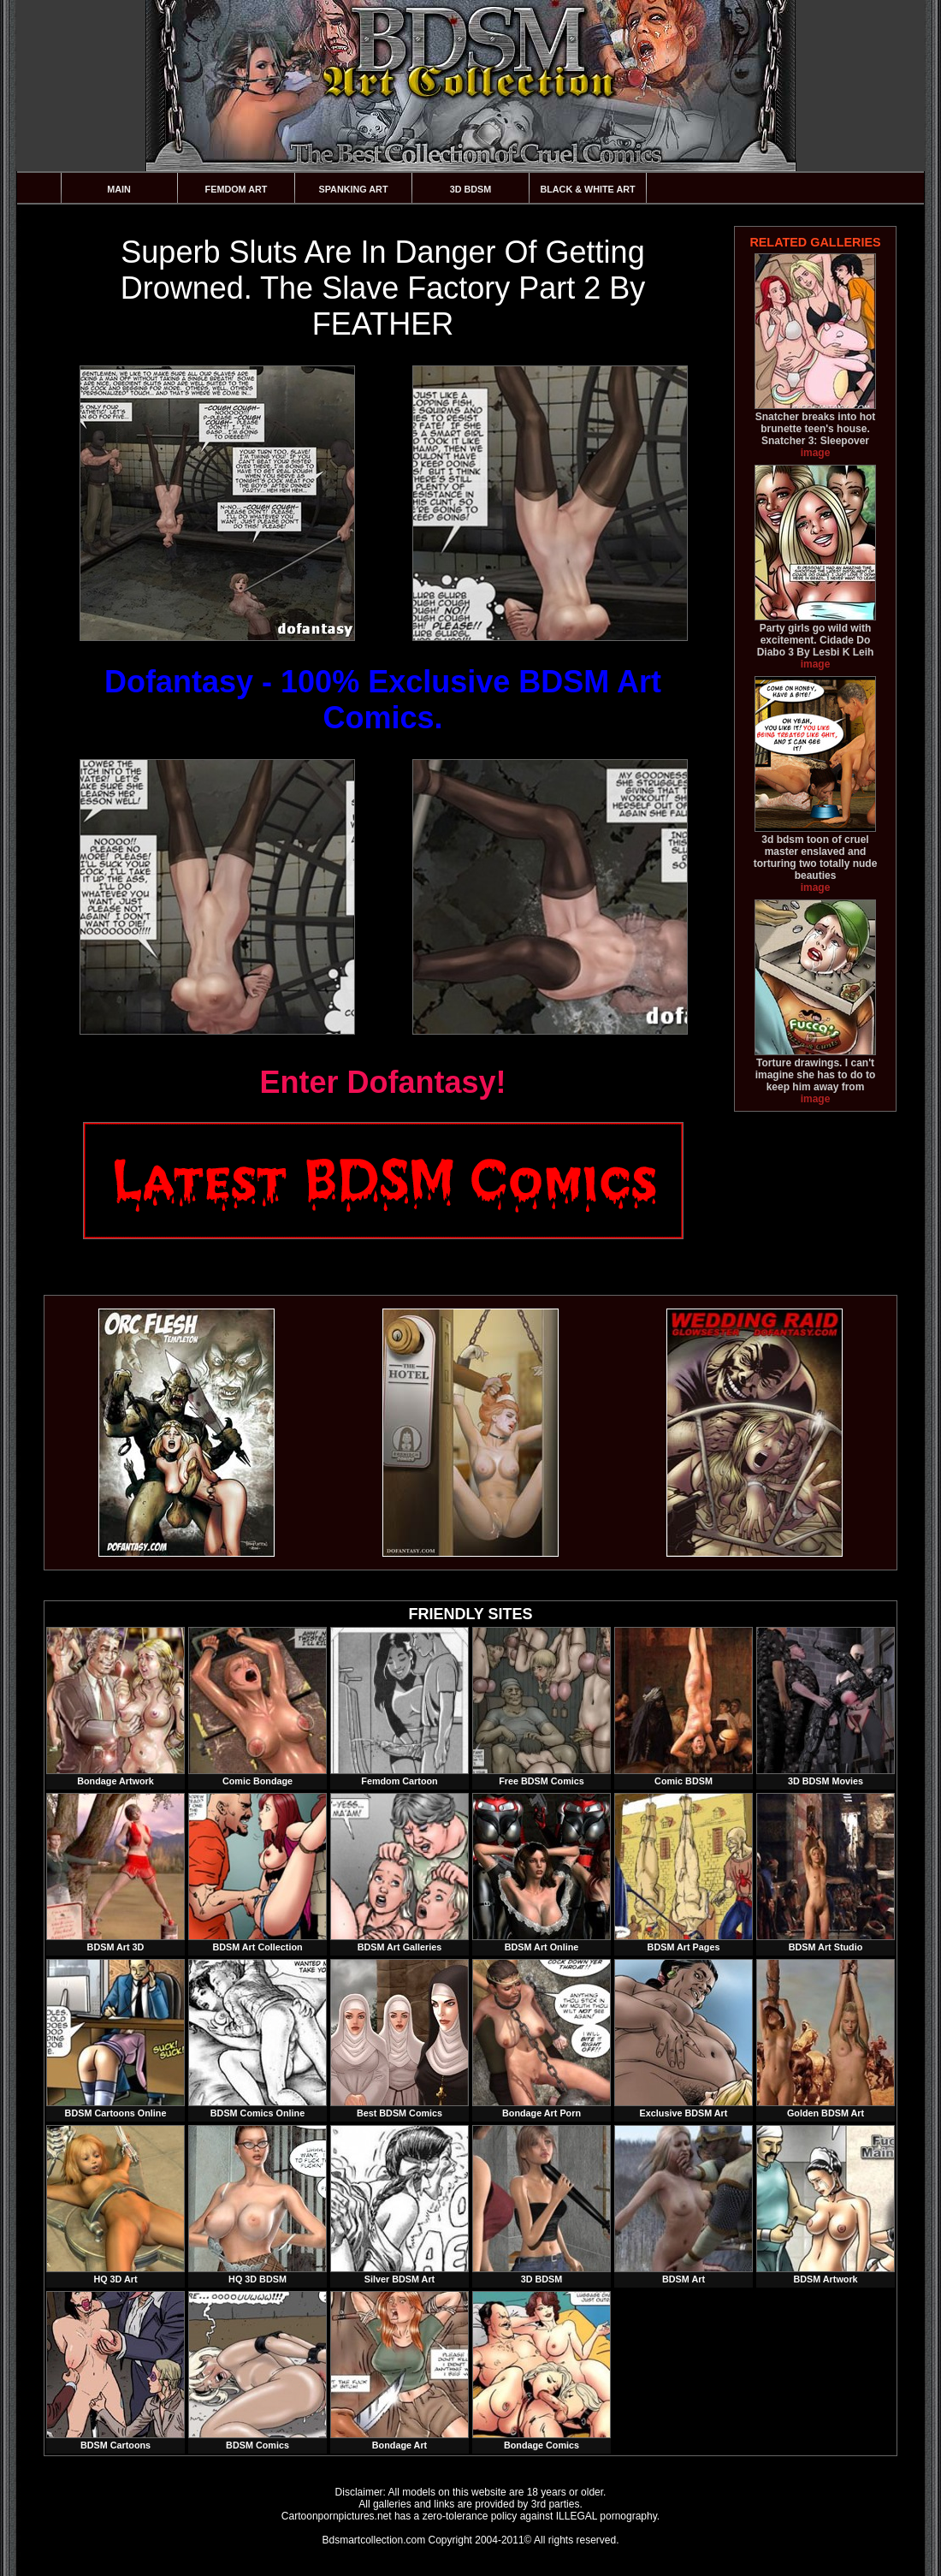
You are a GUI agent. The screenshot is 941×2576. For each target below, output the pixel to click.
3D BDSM (471, 189)
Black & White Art (587, 189)
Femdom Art (236, 189)
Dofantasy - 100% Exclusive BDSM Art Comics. (382, 699)
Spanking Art (353, 189)
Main (119, 189)
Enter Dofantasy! (382, 1082)
